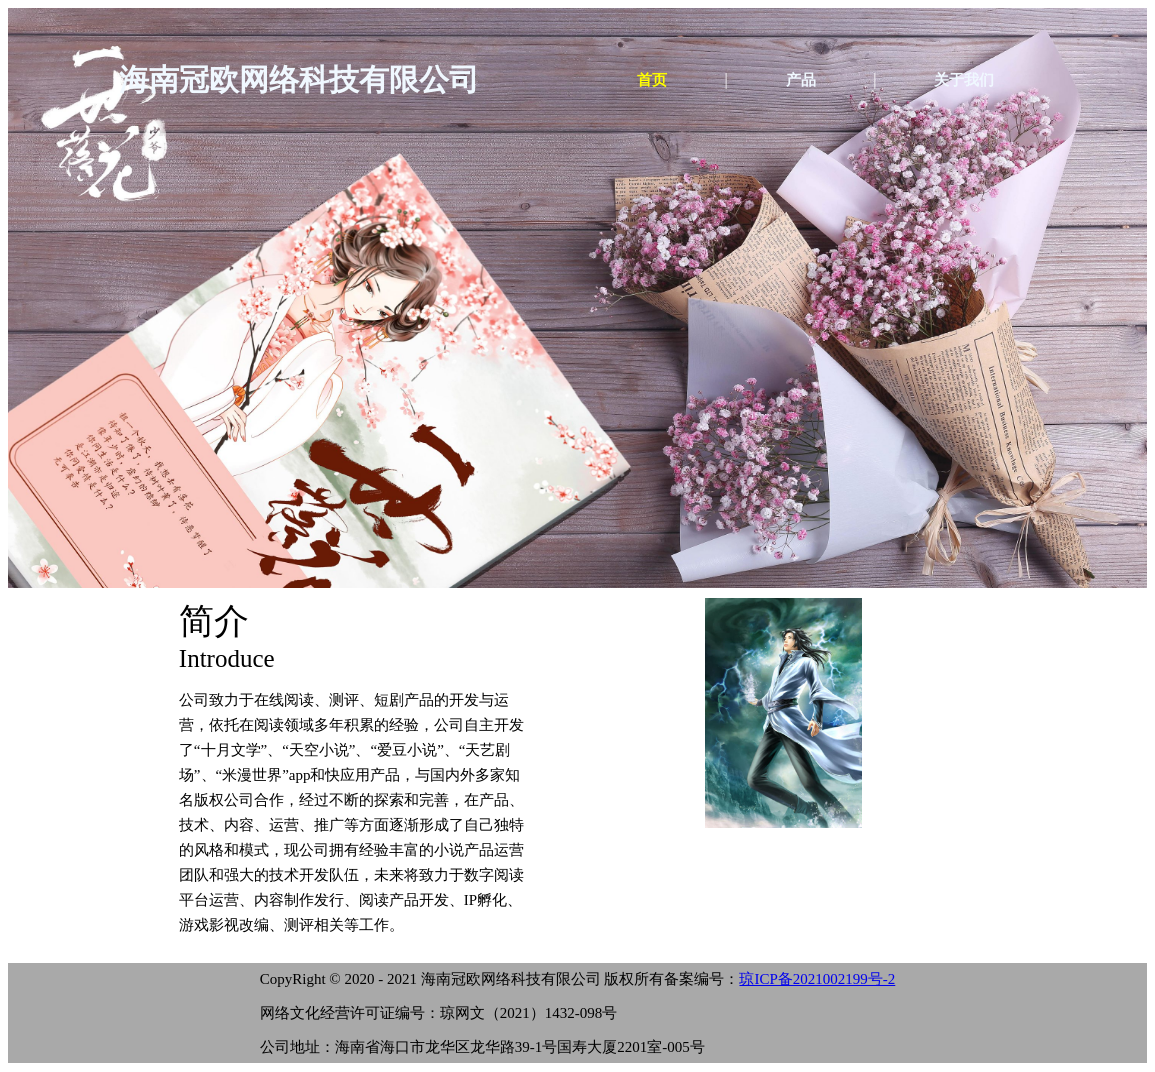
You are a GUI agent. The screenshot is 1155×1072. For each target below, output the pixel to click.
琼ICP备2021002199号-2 (817, 979)
